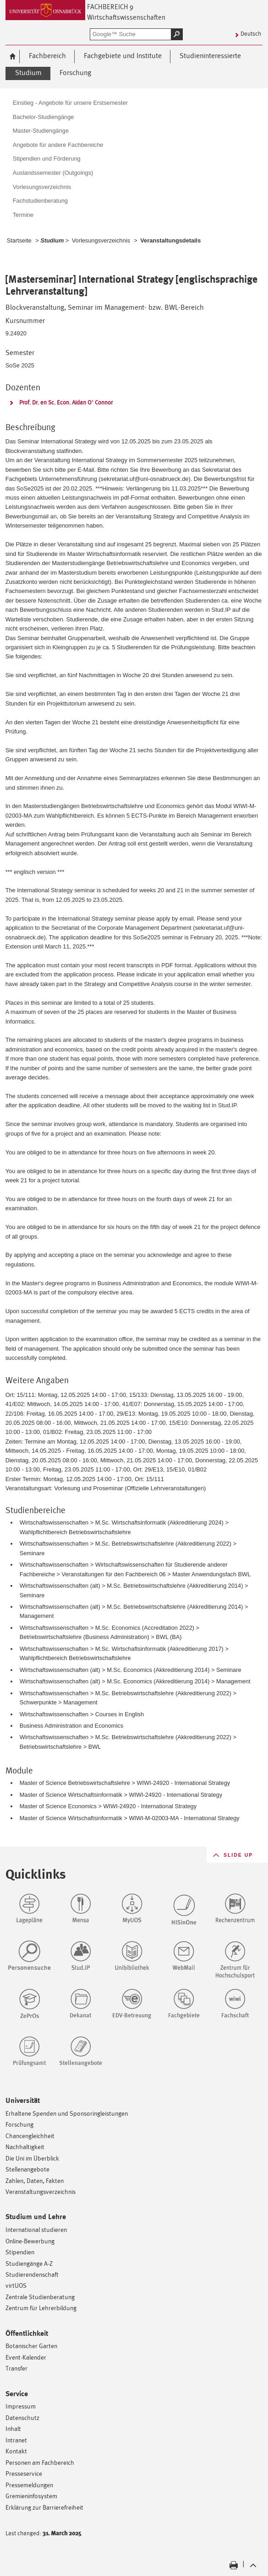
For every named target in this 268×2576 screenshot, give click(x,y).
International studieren (36, 2229)
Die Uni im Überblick (32, 2158)
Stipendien (19, 2252)
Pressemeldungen (29, 2485)
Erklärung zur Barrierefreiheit (44, 2507)
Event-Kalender (25, 2357)
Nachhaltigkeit (24, 2146)
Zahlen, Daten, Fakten (34, 2180)
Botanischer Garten (31, 2346)
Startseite (19, 240)
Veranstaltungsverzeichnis (40, 2191)
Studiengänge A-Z (29, 2263)
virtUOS (16, 2285)
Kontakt (16, 2451)
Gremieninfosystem (31, 2496)
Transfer (16, 2368)
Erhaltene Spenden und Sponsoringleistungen (66, 2113)
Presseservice (23, 2473)
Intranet (16, 2440)
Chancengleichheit (30, 2135)
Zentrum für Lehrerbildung (41, 2308)
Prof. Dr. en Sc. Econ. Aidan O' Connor (66, 402)
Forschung (19, 2124)
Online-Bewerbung (30, 2241)
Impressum (20, 2406)
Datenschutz (22, 2417)
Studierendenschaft (32, 2274)
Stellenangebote (27, 2169)
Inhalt (13, 2428)
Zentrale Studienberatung (40, 2297)
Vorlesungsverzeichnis (101, 240)
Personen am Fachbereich (39, 2462)
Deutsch (251, 33)
